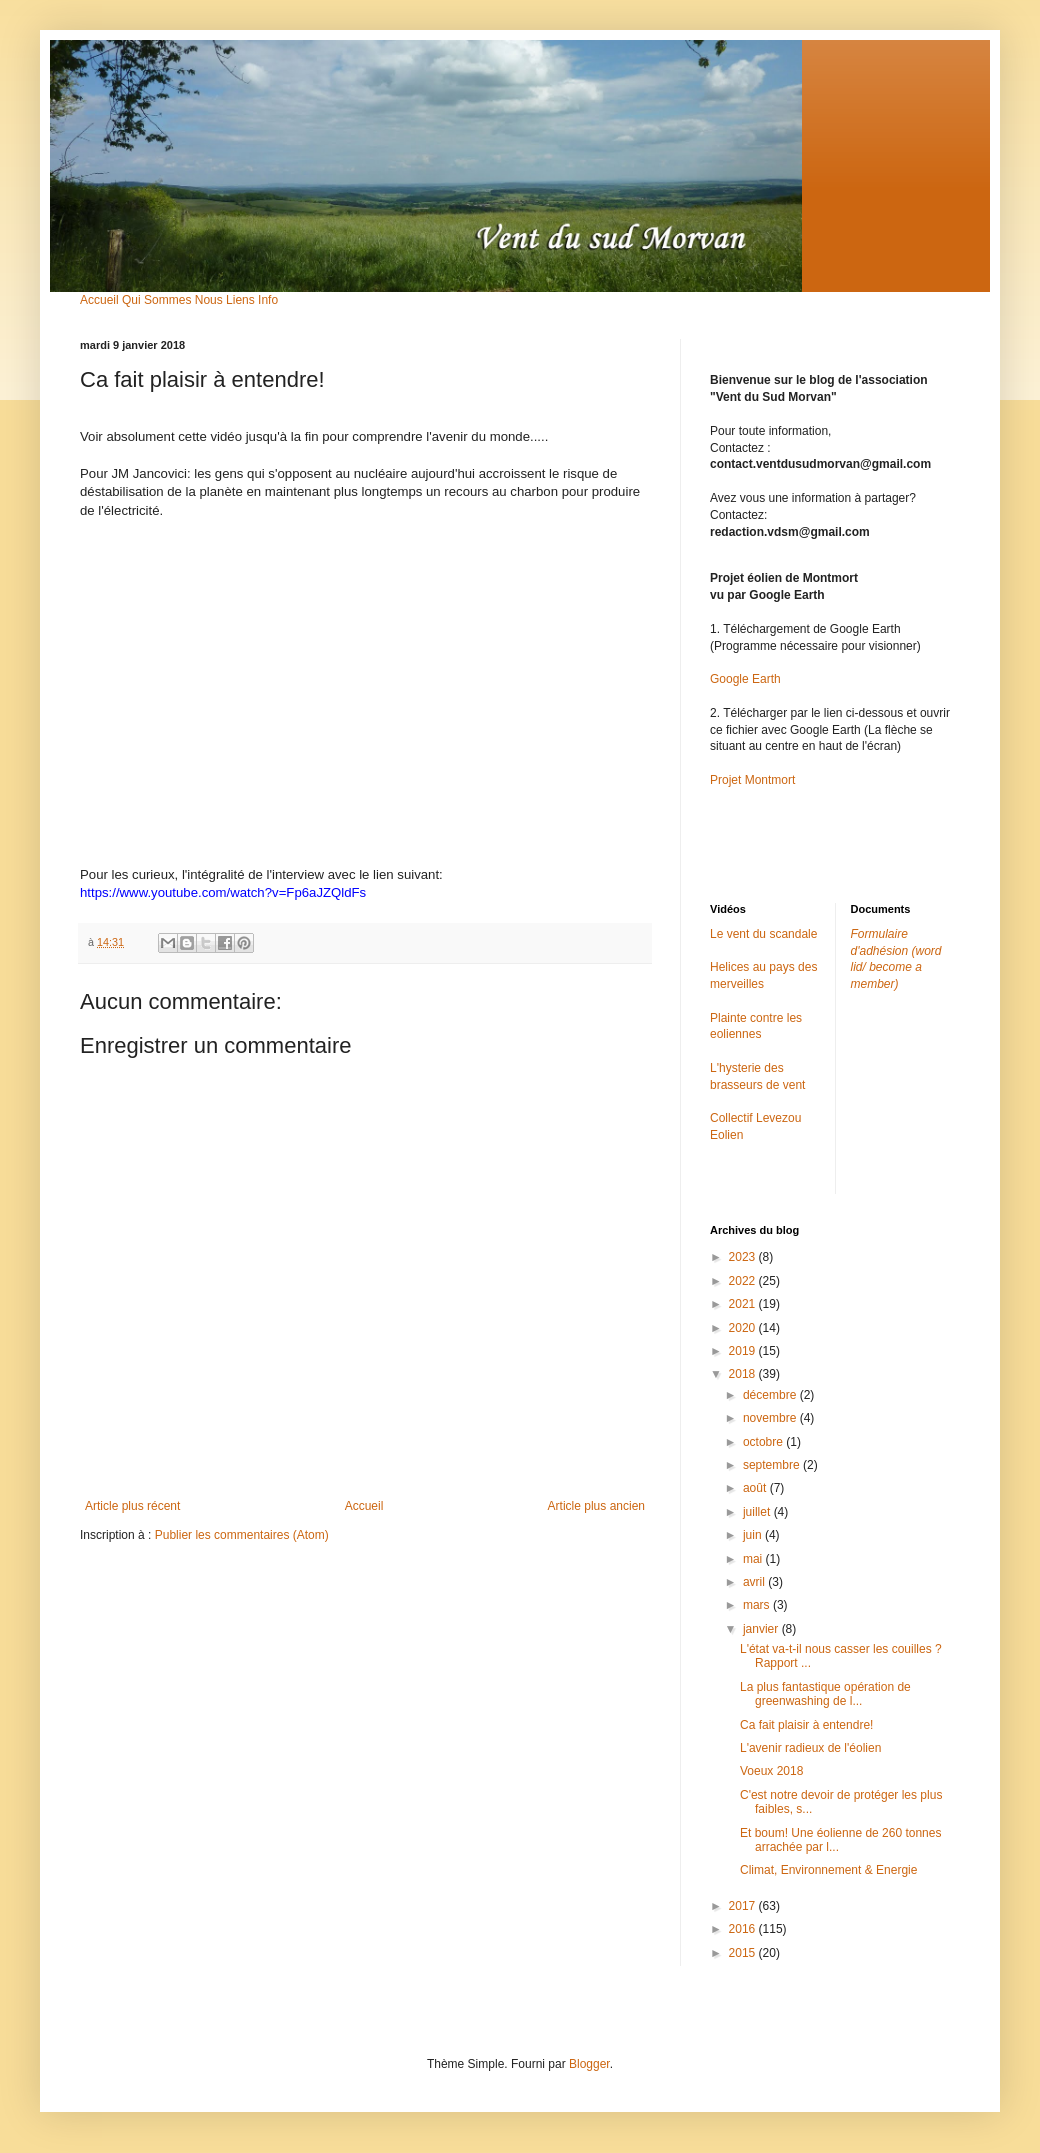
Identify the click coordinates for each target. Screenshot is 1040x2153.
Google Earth (745, 679)
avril (755, 1582)
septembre (773, 1465)
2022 (744, 1281)
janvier (762, 1629)
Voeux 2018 (771, 1771)
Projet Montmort (752, 780)
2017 (744, 1906)
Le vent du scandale (763, 934)
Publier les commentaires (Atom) (242, 1535)
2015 (744, 1953)
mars (758, 1605)
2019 (744, 1351)
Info (268, 300)
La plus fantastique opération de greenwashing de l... (825, 1694)
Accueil (99, 300)
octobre (764, 1442)
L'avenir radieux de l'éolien (810, 1748)
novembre (771, 1418)
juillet (758, 1512)
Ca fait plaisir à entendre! (806, 1725)
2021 (744, 1304)
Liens (240, 300)
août (756, 1488)
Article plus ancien (596, 1506)
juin (754, 1535)
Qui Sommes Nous (172, 300)
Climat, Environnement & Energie (828, 1870)
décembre (771, 1395)
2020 (744, 1328)
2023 (744, 1257)
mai (754, 1559)
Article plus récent (132, 1506)
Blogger (589, 2064)
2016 (744, 1929)
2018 (744, 1374)
